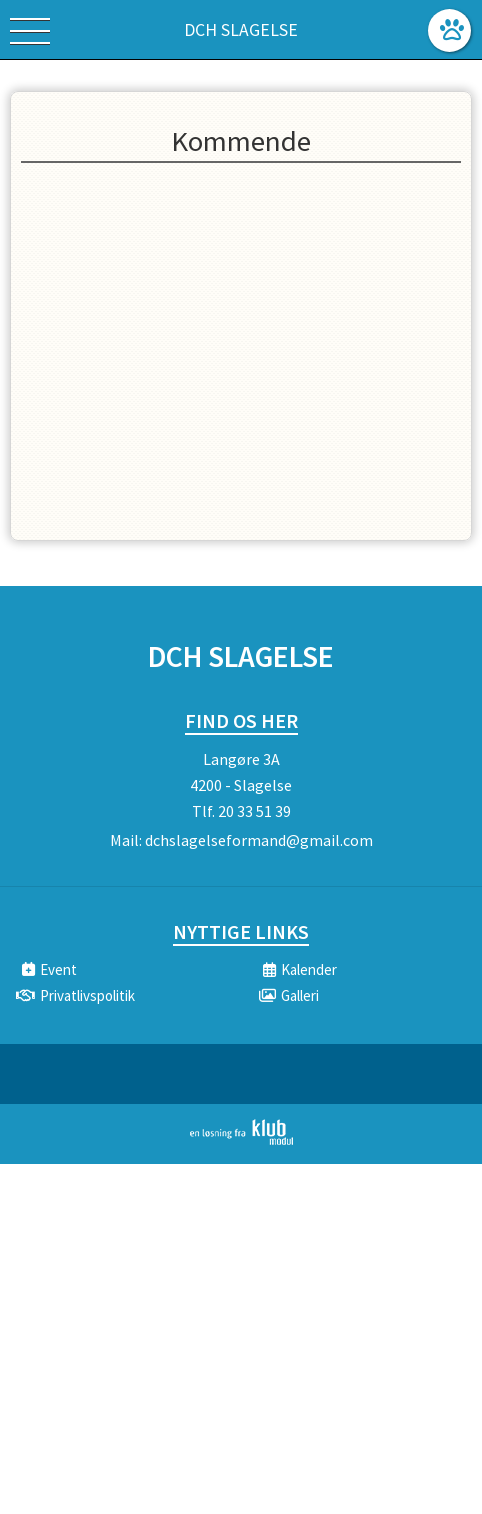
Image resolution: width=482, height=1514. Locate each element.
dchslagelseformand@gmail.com (259, 840)
